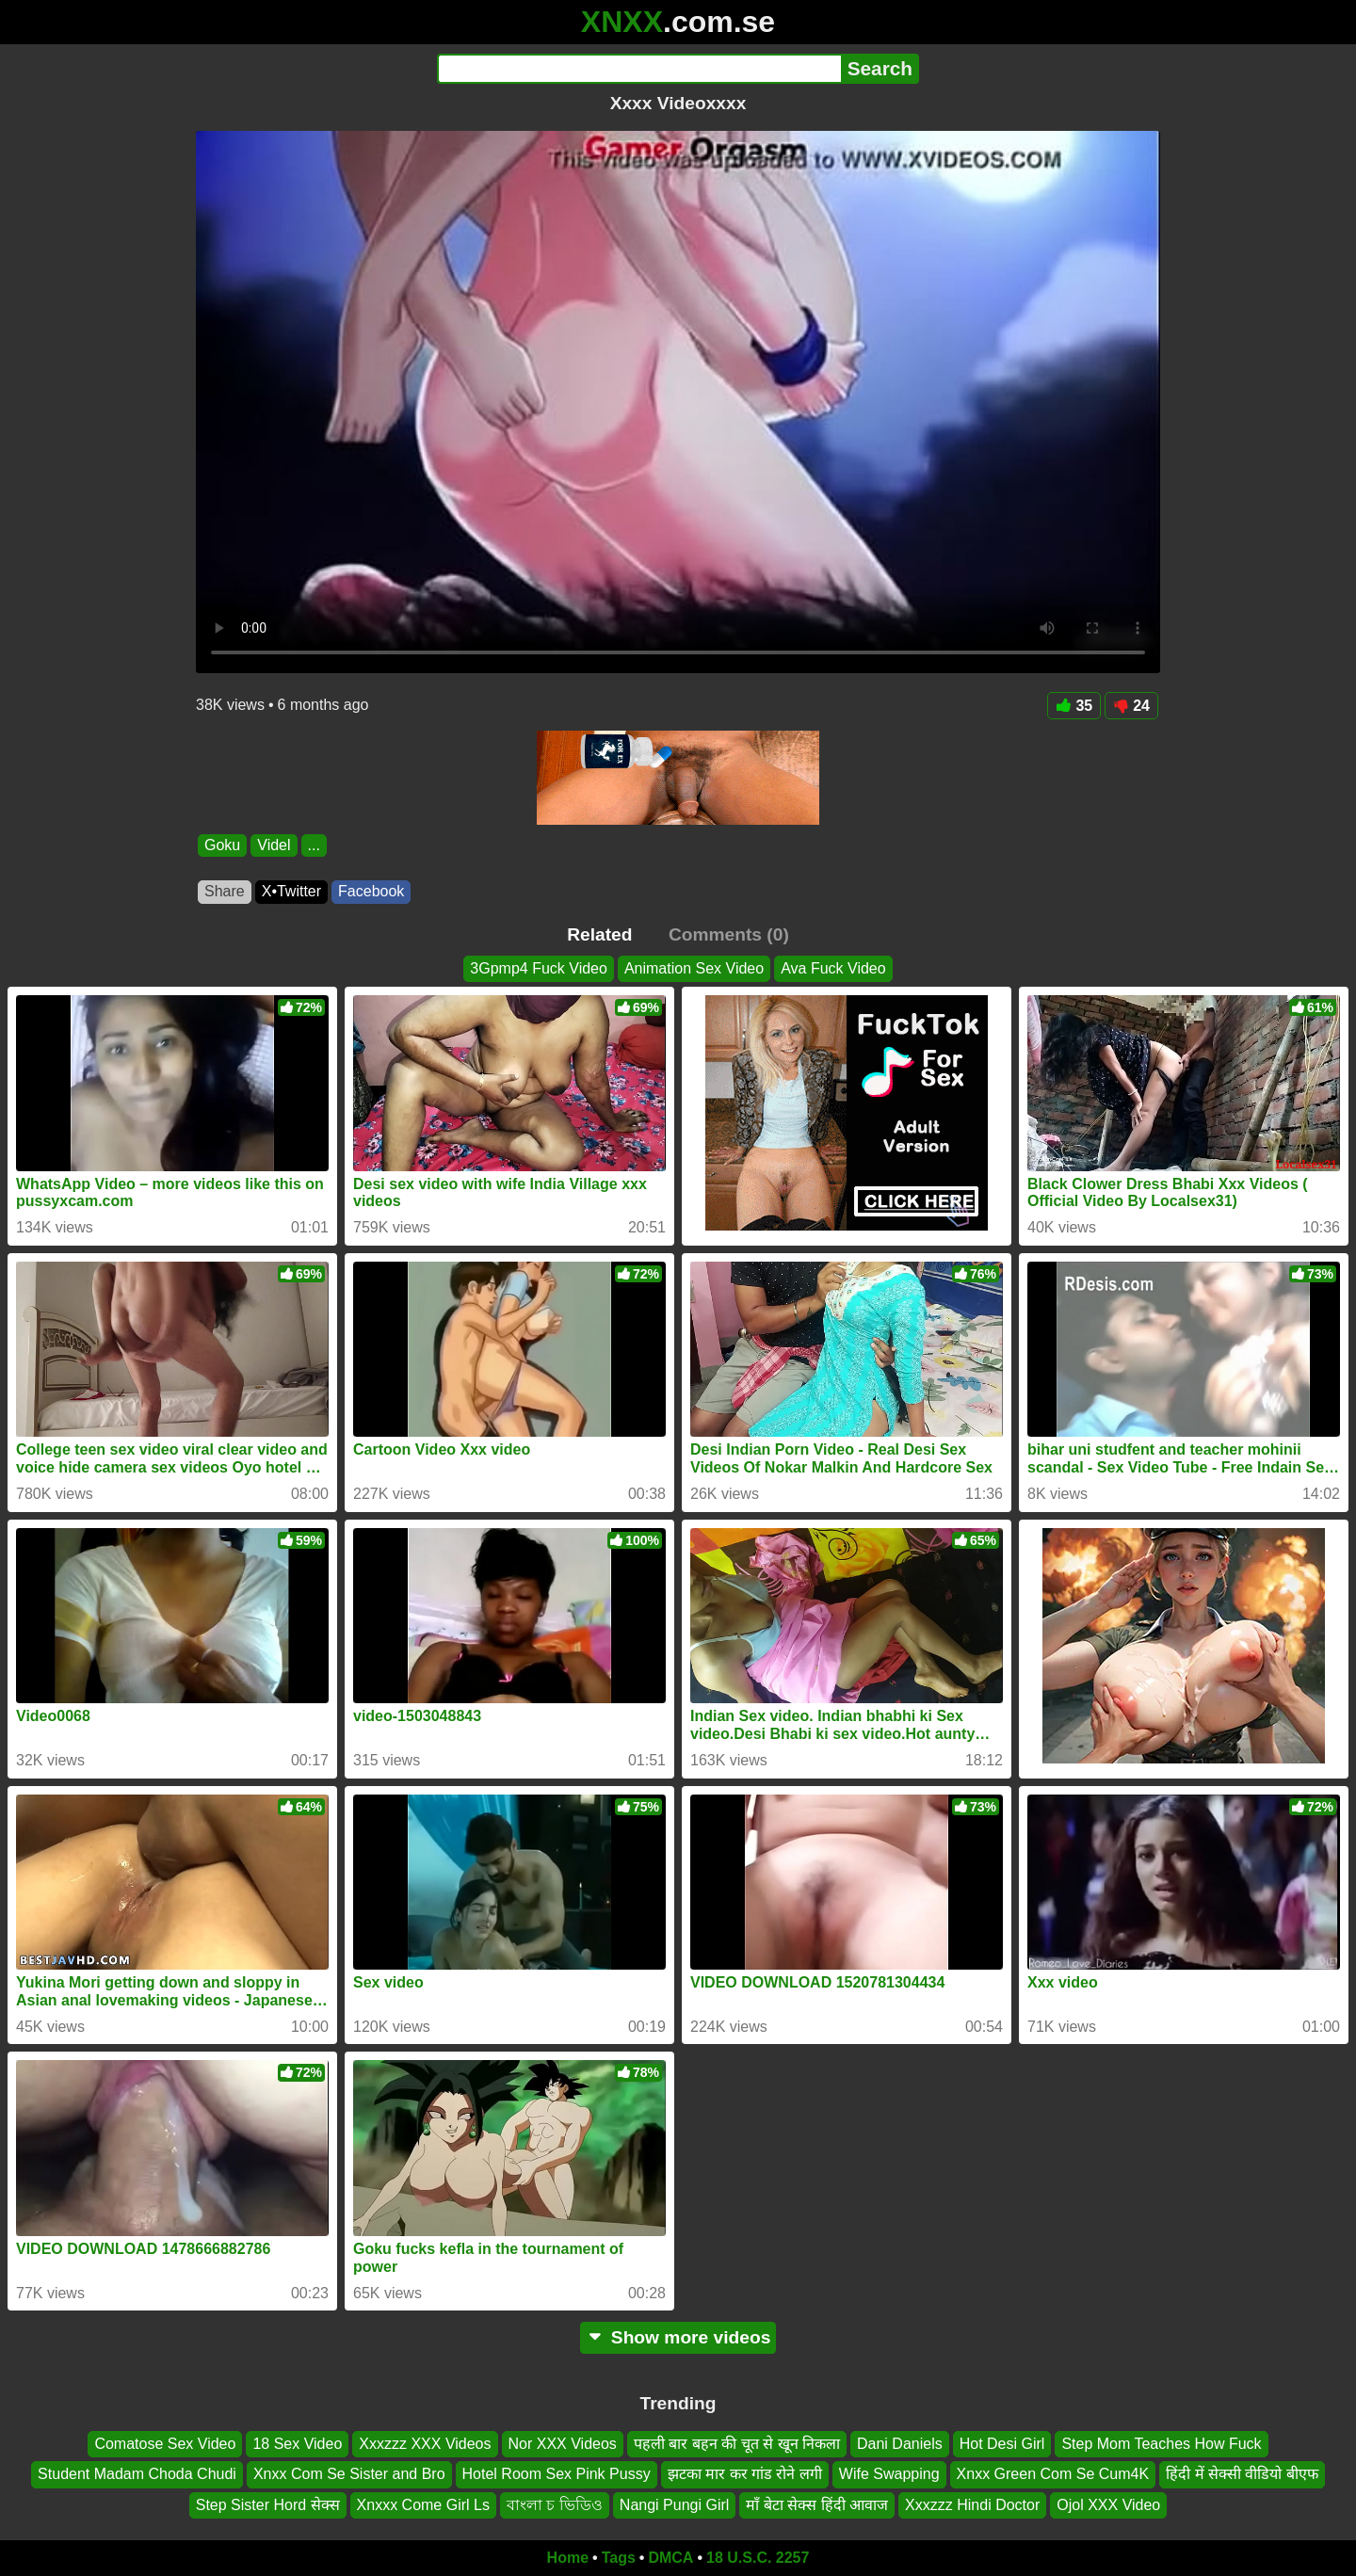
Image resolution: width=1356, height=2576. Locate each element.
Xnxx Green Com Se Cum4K (1053, 2475)
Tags (619, 2558)
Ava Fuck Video (833, 968)
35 (1074, 706)
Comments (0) (729, 934)
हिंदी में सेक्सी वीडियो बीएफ (1242, 2475)
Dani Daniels (900, 2444)
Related (599, 934)
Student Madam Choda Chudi (137, 2475)
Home (568, 2558)
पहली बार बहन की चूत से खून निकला (737, 2444)
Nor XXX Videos (562, 2444)
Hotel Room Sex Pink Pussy (556, 2475)
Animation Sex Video (694, 968)
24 (1131, 706)
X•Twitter (291, 891)
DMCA (670, 2558)
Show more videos (678, 2337)
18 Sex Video (297, 2444)
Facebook (371, 891)
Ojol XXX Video (1108, 2505)
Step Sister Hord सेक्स (268, 2505)
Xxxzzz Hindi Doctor (972, 2505)
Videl (273, 845)
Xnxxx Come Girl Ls (423, 2505)
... (314, 845)
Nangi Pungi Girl (675, 2505)
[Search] (639, 69)
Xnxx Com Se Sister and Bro (349, 2475)
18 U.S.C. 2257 (757, 2558)
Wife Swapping (889, 2475)
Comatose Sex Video (164, 2444)
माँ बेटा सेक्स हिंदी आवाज (817, 2505)
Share (224, 891)
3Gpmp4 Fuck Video (538, 968)
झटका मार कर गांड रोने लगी (745, 2475)
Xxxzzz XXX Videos (425, 2444)
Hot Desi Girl (1002, 2444)
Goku (222, 845)
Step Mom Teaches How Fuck (1161, 2444)
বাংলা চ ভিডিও (555, 2505)
